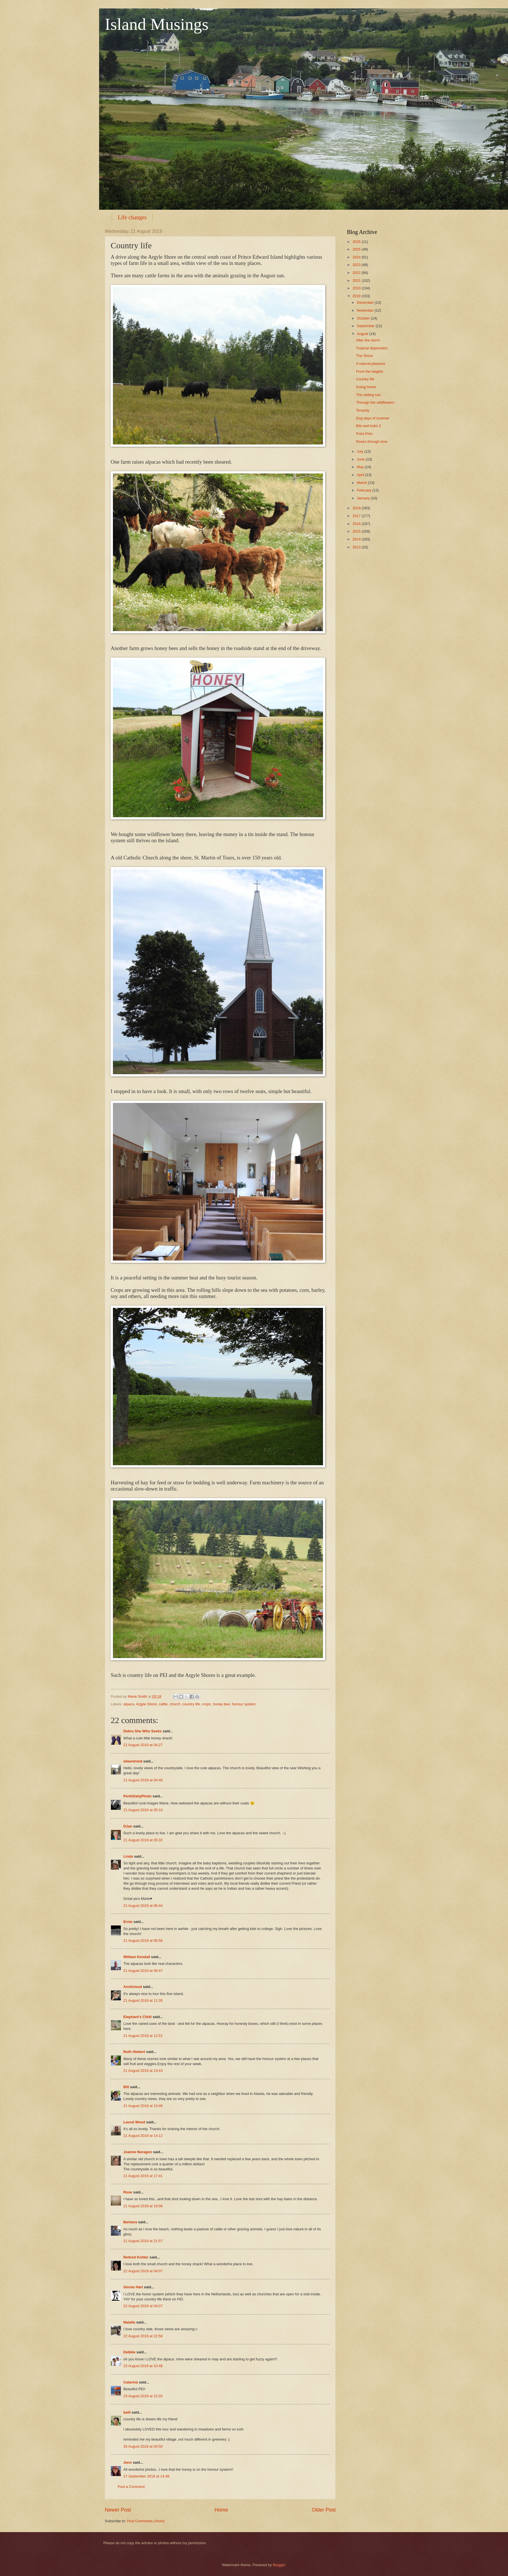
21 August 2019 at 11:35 (143, 2000)
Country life (365, 379)
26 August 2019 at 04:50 (143, 2446)
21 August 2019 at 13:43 (143, 2070)
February (364, 490)
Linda (128, 1856)
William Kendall (136, 1957)
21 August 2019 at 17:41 (143, 2176)
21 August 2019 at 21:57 (143, 2241)
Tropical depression (371, 348)
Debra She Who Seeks (142, 1731)
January (364, 498)
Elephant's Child (137, 2017)
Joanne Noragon (137, 2152)
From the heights (369, 371)
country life (191, 1704)
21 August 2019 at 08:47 (143, 1971)
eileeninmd (132, 1761)
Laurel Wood (134, 2122)
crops (206, 1704)
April (361, 475)
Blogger (279, 2565)
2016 (357, 524)
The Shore (364, 356)
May (361, 467)
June (361, 459)
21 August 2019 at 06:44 (143, 1905)
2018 (357, 508)
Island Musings (156, 24)
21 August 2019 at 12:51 (143, 2036)
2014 (357, 539)
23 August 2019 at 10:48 (143, 2366)
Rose (127, 2192)
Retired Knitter (135, 2257)
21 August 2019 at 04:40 (143, 1780)
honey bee (221, 1704)
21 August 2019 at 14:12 (143, 2135)
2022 (357, 273)
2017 (357, 516)
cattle (163, 1704)
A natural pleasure (370, 363)
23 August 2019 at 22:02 (143, 2396)
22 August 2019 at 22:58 (143, 2336)
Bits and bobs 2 (368, 426)
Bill (126, 2087)
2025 (357, 249)
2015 (357, 531)
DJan (127, 1826)
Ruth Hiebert (134, 2052)
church (175, 1704)
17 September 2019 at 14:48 (146, 2476)
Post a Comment (131, 2487)
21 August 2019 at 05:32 (143, 1840)
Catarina (130, 2382)
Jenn (127, 2462)
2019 (357, 296)
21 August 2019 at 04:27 (143, 1745)
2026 (357, 242)
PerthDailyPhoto (137, 1796)
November (366, 310)
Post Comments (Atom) (146, 2521)
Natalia (129, 2322)
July (360, 451)
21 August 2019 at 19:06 (143, 2206)
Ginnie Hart (133, 2287)
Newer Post (118, 2510)
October (364, 318)
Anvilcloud (132, 1987)
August (363, 334)
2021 (357, 280)
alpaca (128, 1704)
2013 (357, 547)
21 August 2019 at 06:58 (143, 1940)
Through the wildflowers (375, 402)
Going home (366, 387)
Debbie (129, 2352)
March (362, 483)
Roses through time (371, 441)
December (366, 302)
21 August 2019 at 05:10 (143, 1810)
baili (127, 2412)
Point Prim (364, 434)
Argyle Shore (146, 1704)
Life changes (132, 217)
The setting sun (368, 395)
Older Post (324, 2510)
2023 (357, 265)
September (366, 326)
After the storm (368, 340)
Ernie (127, 1922)
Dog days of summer (372, 418)
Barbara (130, 2222)
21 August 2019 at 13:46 (143, 2106)
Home (221, 2510)
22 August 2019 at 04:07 (143, 2271)
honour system (243, 1704)
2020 (357, 288)
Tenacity (362, 410)
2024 (357, 257)
